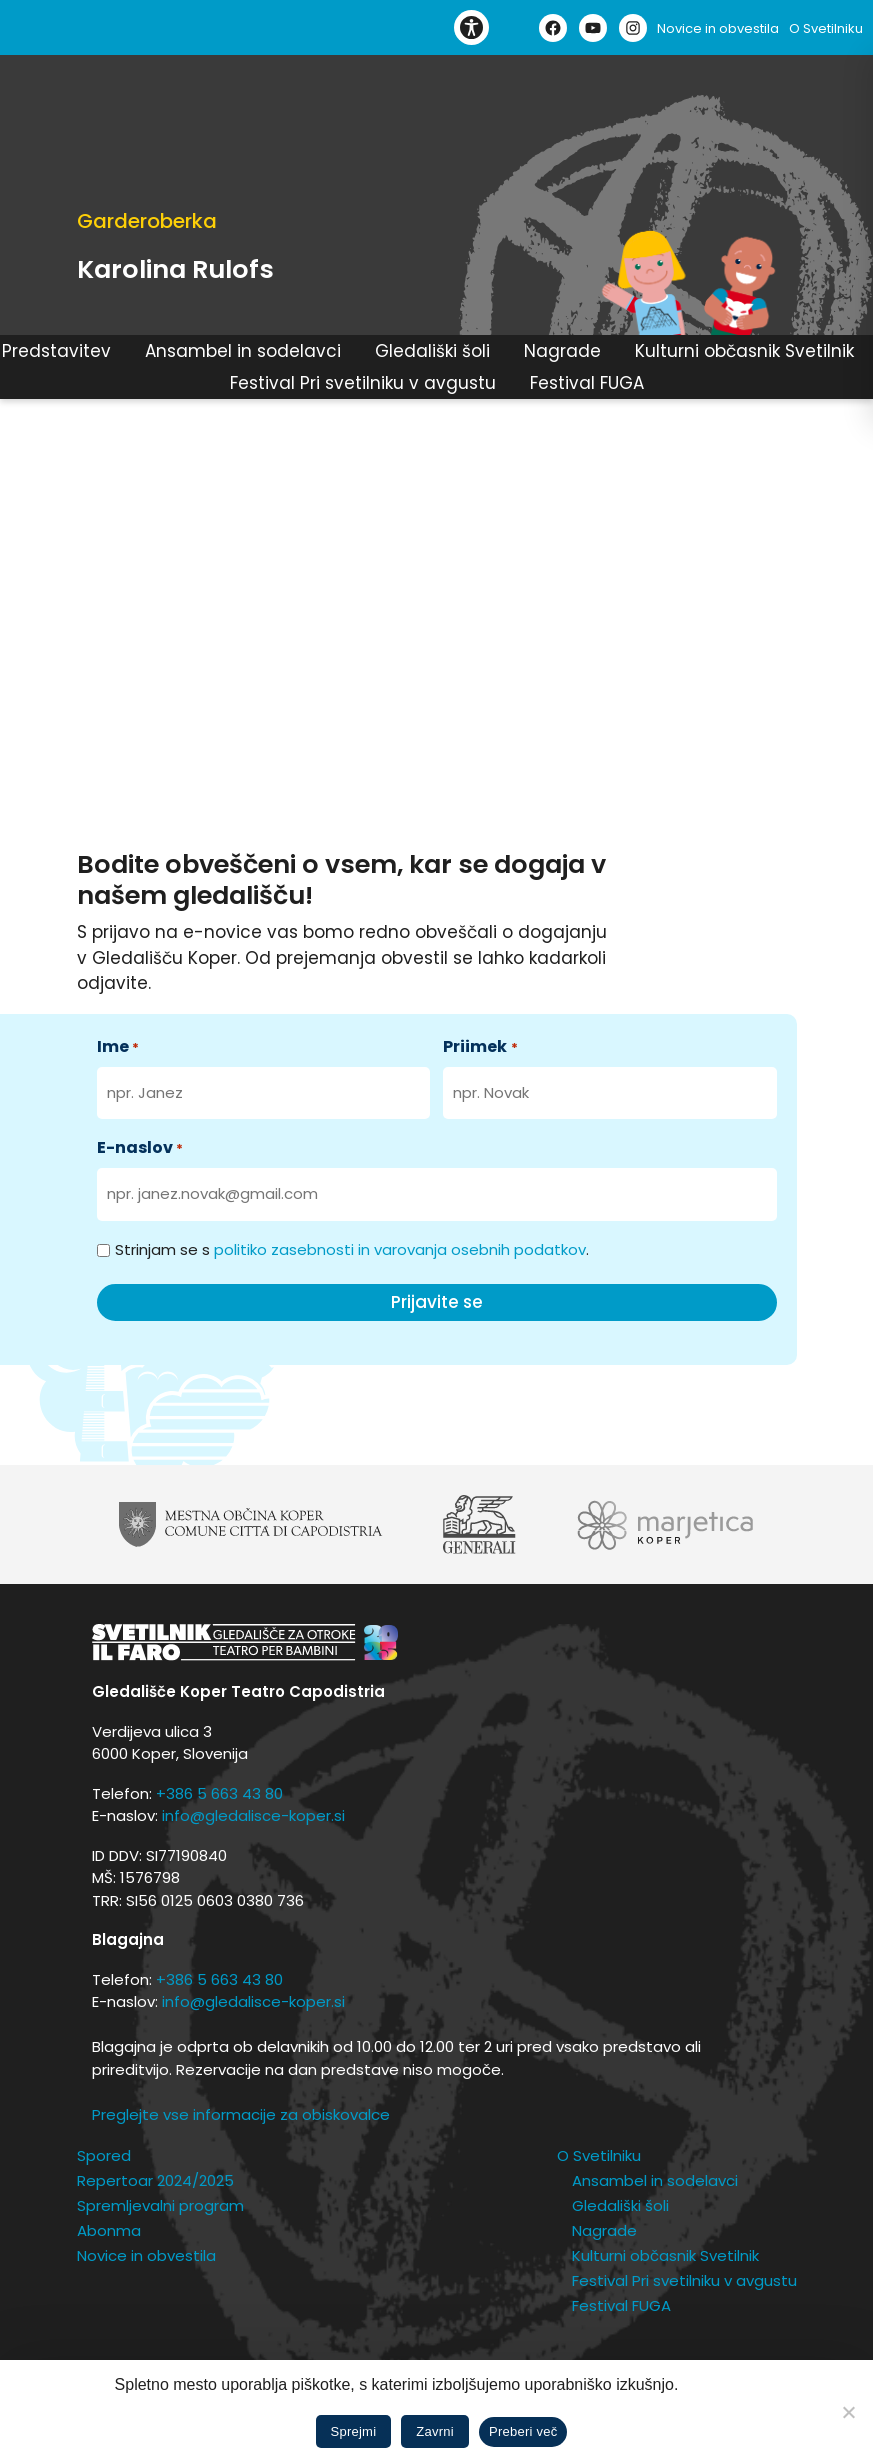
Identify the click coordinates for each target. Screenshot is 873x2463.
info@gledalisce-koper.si (253, 1815)
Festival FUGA (587, 383)
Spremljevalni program (160, 2205)
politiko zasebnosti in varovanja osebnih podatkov (400, 1249)
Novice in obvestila (718, 28)
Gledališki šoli (432, 351)
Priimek (480, 1046)
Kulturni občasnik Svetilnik (744, 351)
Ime (118, 1046)
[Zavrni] (848, 2412)
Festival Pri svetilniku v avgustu (363, 383)
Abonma (109, 2230)
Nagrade (562, 351)
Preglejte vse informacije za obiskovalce (241, 2114)
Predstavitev (56, 351)
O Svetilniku (826, 28)
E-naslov (140, 1147)
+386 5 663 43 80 (219, 1793)
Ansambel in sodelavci (243, 351)
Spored (104, 2155)
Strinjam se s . (352, 1249)
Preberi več (523, 2431)
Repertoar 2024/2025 (155, 2180)
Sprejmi (354, 2431)
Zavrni (435, 2431)
